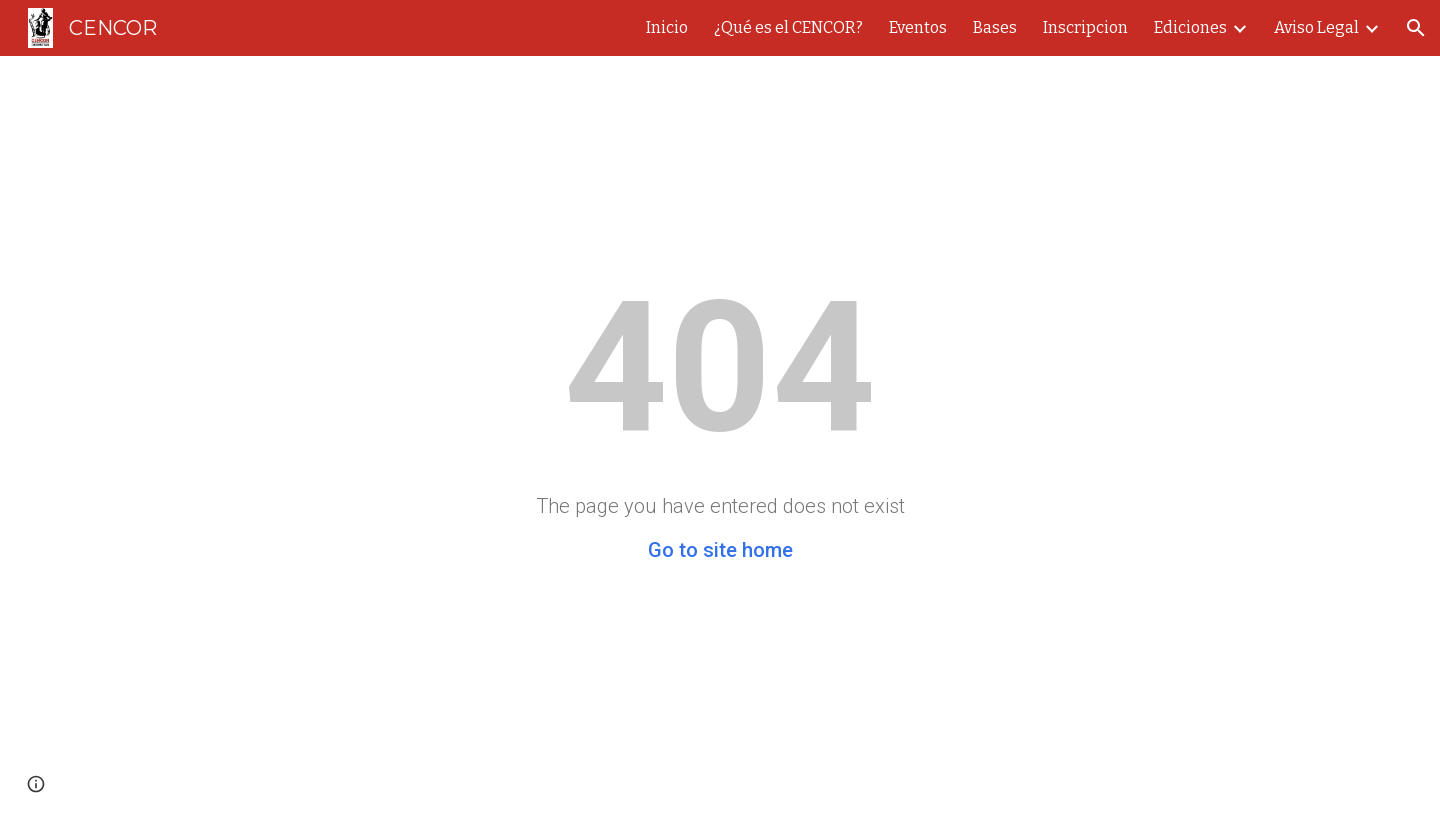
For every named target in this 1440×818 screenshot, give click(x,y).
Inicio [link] (667, 27)
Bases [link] (995, 27)
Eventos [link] (918, 27)
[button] (1416, 28)
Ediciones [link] (1190, 27)
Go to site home (720, 550)
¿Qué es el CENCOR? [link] (788, 27)
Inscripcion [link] (1085, 27)
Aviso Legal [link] (1316, 27)
